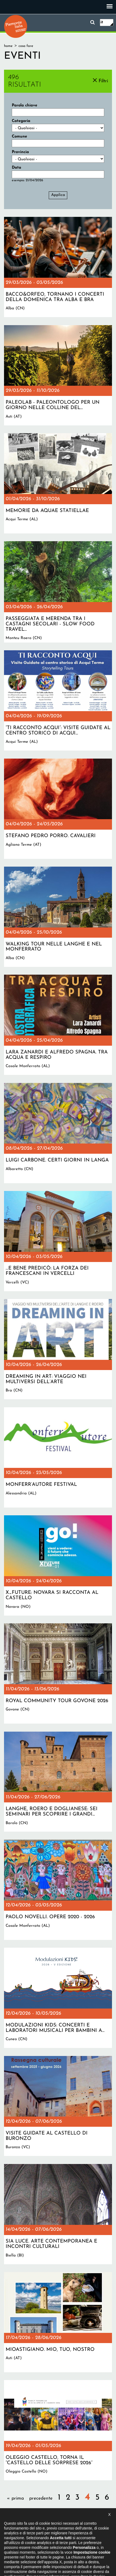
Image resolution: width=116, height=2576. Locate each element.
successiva (64, 2514)
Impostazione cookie (57, 2548)
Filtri (103, 81)
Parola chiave (24, 105)
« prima (15, 2498)
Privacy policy (92, 2543)
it (101, 22)
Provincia (20, 152)
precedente (41, 2498)
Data (16, 168)
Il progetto (15, 2543)
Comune (19, 137)
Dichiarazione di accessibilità (52, 2543)
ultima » (89, 2514)
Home (8, 46)
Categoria (21, 121)
